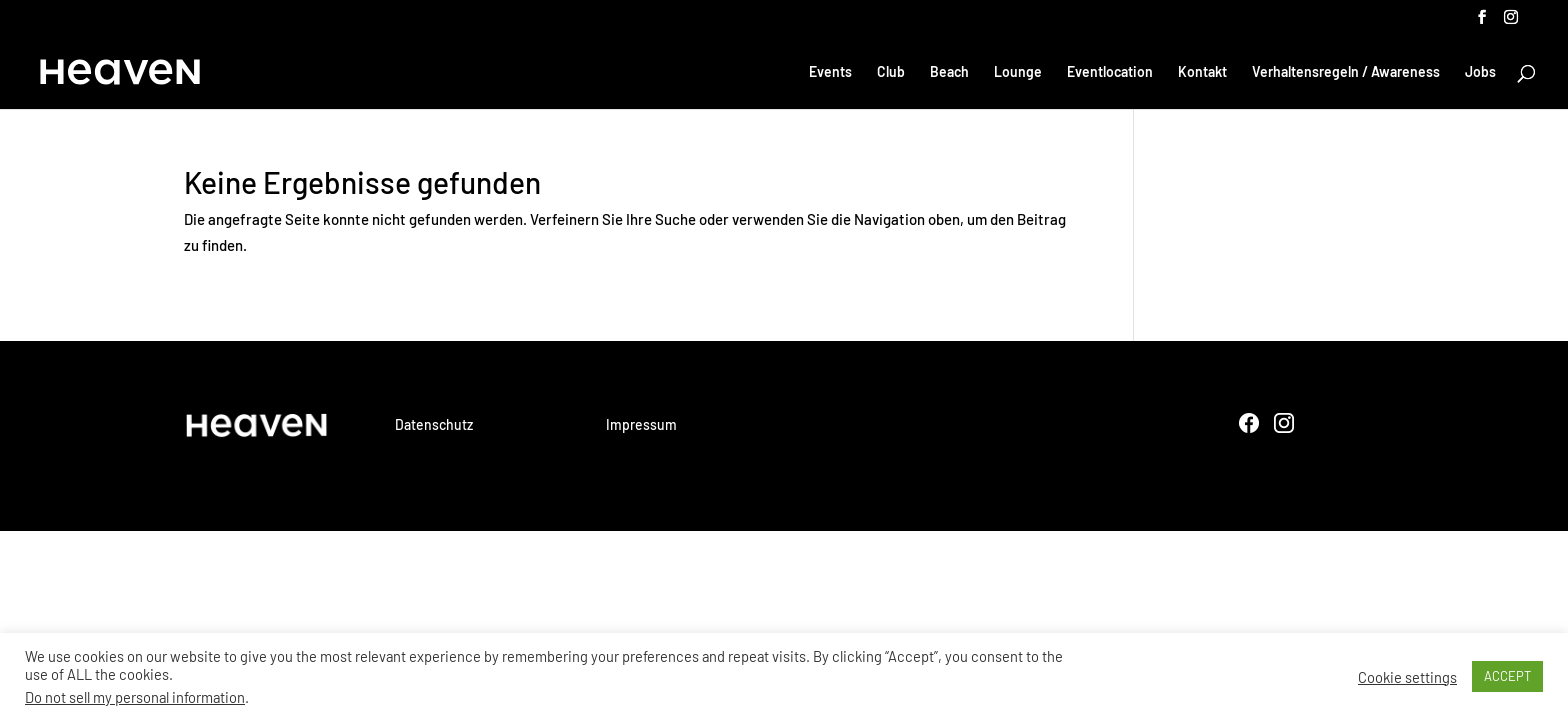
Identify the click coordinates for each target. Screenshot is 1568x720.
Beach (949, 72)
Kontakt (1202, 72)
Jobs (1480, 72)
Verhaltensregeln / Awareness (1346, 72)
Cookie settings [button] (1407, 677)
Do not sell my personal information (135, 697)
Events (830, 72)
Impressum (641, 424)
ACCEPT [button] (1507, 676)
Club (891, 72)
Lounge (1018, 72)
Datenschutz (434, 424)
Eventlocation (1110, 72)
